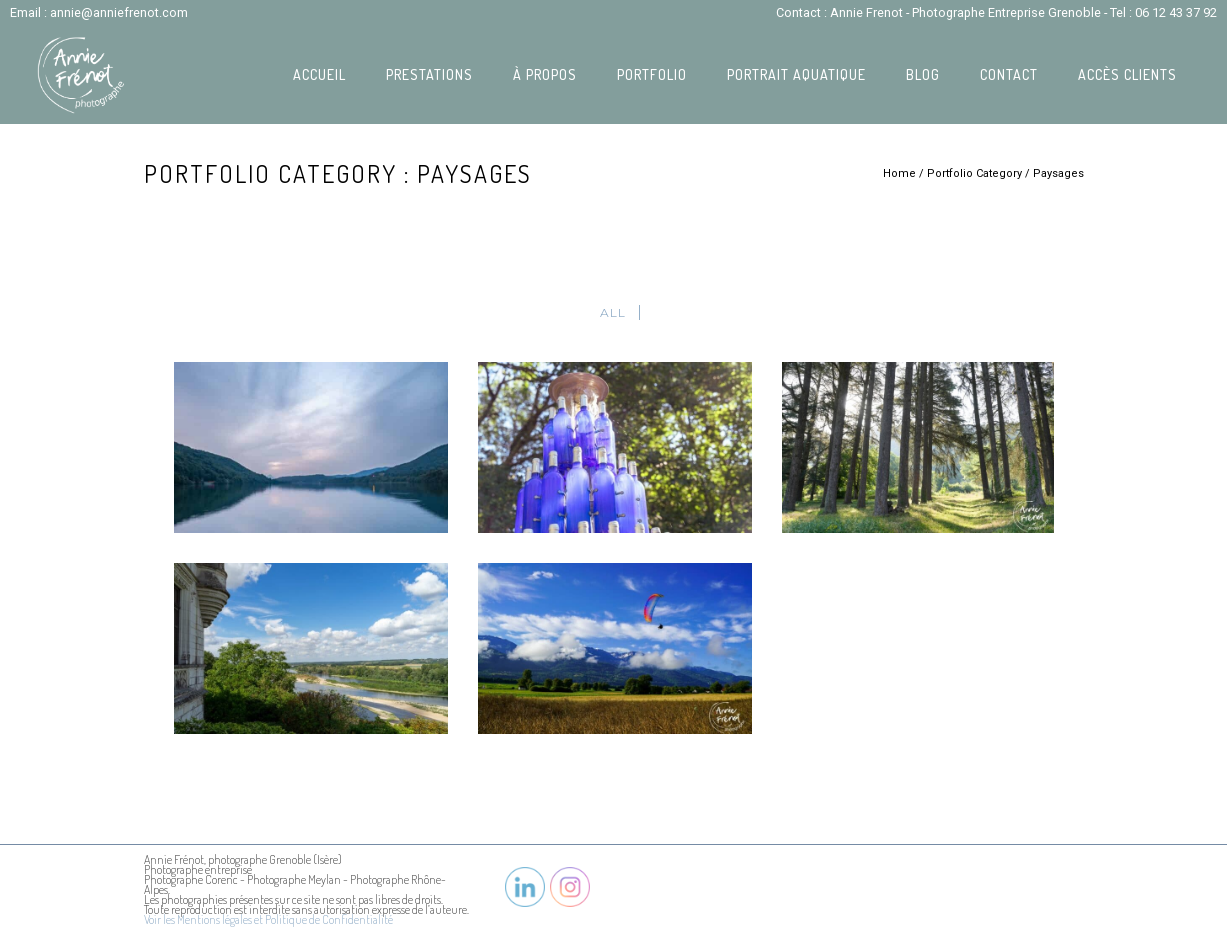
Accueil (319, 74)
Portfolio (652, 74)
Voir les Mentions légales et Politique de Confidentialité (268, 919)
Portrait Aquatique (796, 74)
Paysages (1058, 173)
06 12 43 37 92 (1176, 12)
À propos (545, 74)
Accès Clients (1127, 74)
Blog (923, 74)
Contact (1009, 74)
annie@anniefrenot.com (119, 12)
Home (899, 173)
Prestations (429, 74)
